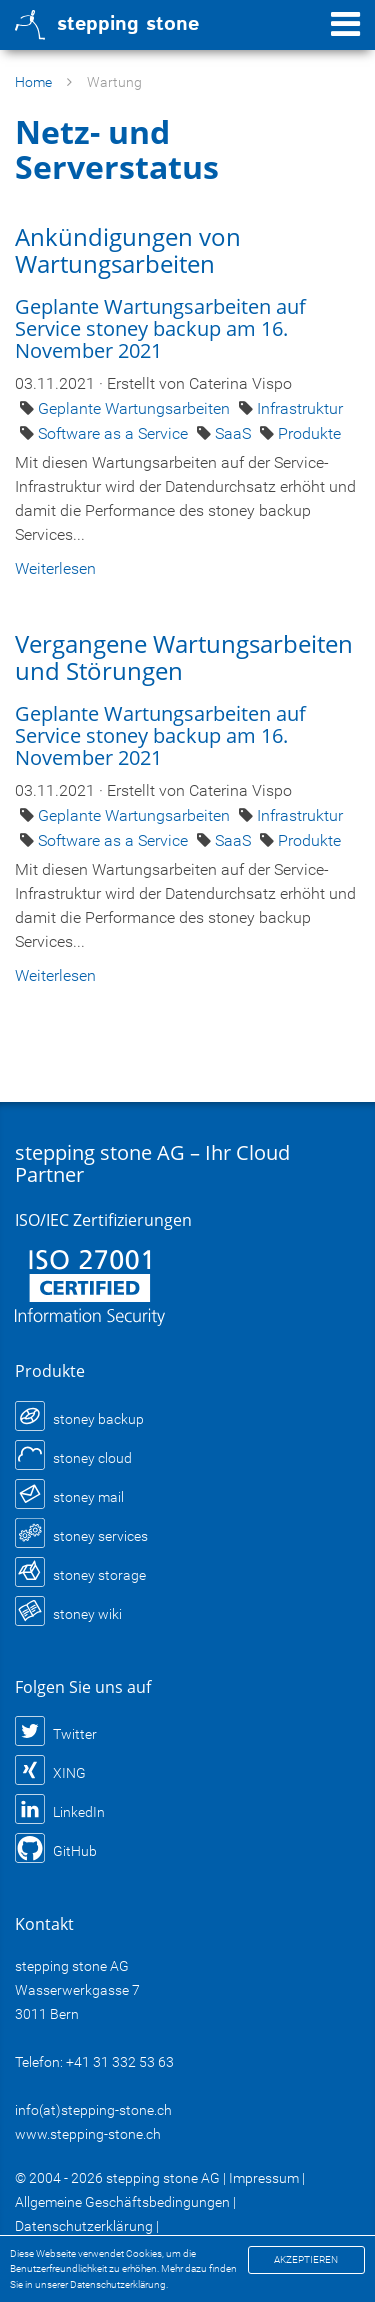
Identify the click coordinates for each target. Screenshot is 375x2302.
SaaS (235, 433)
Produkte (309, 433)
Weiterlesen (55, 568)
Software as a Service (115, 433)
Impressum (264, 2178)
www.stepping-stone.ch (88, 2134)
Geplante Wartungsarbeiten (136, 408)
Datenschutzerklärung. (119, 2284)
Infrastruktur (300, 408)
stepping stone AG (163, 2178)
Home (33, 82)
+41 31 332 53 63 (120, 2062)
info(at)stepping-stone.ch (93, 2110)
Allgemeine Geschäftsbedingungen (122, 2202)
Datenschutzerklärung (84, 2226)
